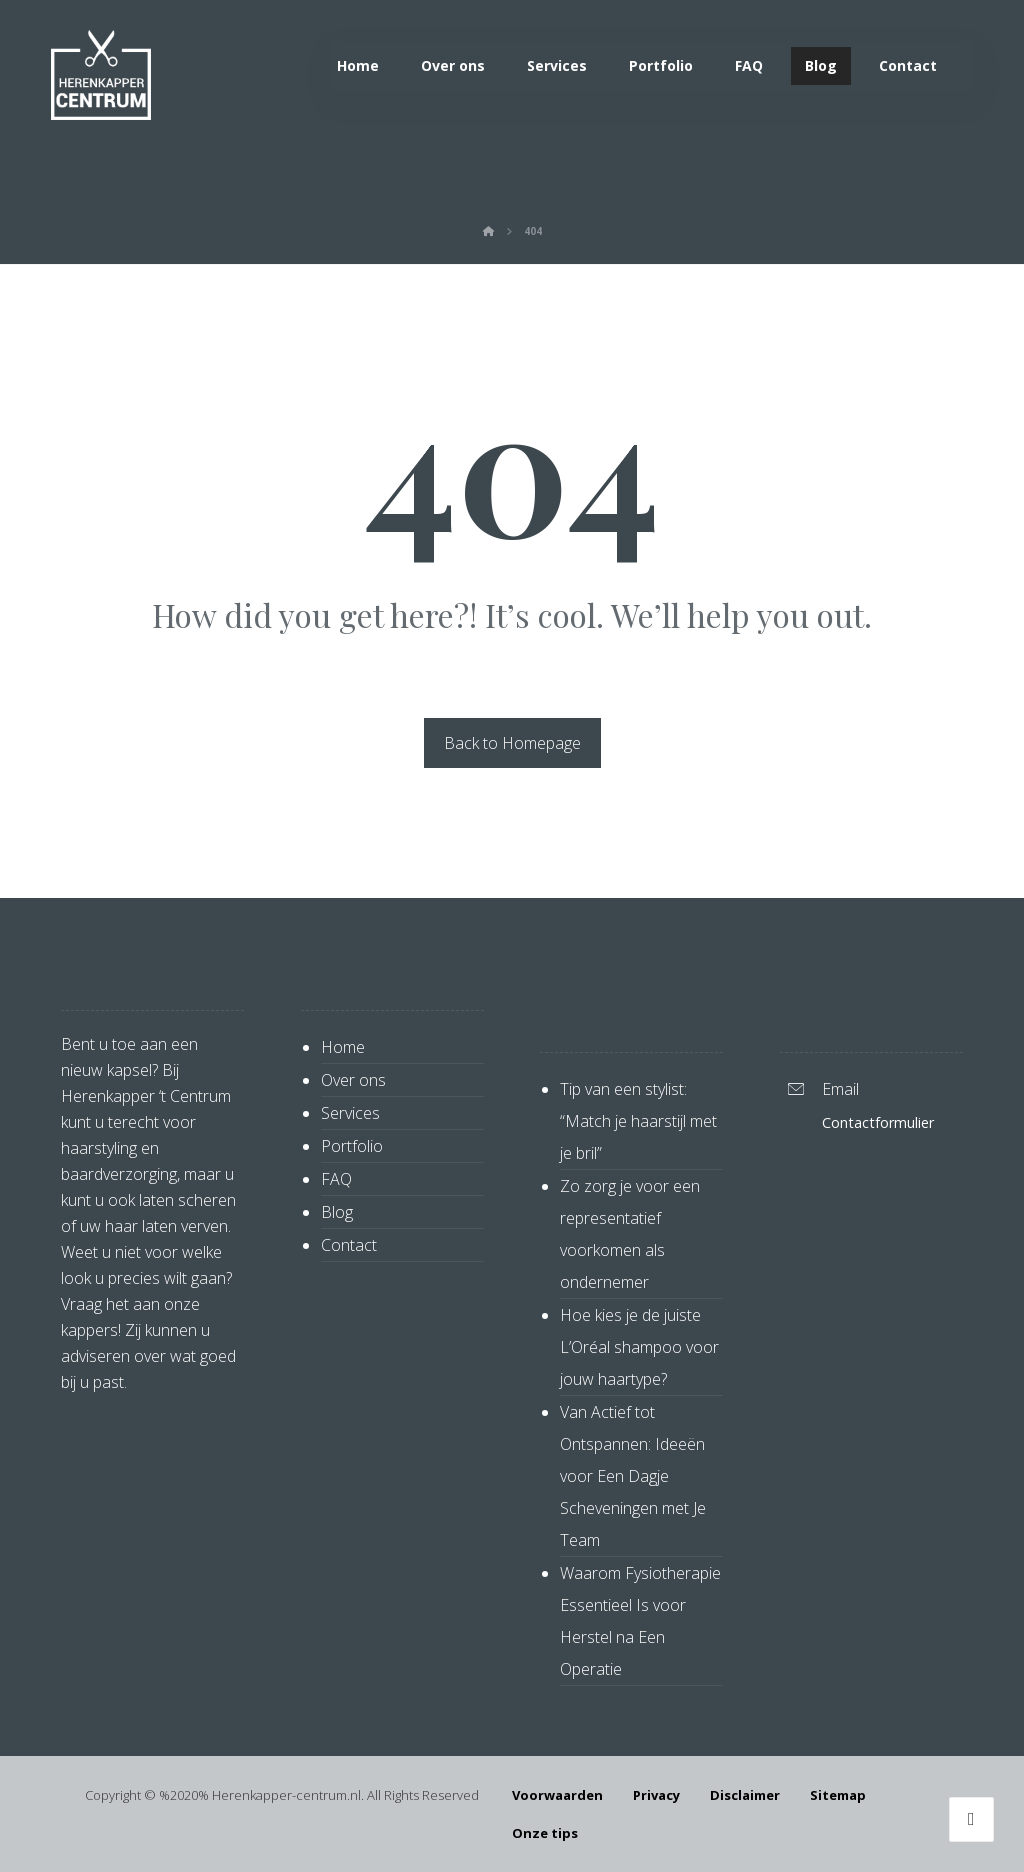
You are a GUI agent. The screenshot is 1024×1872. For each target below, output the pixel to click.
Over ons (353, 1080)
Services (350, 1113)
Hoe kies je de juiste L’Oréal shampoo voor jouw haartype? (639, 1347)
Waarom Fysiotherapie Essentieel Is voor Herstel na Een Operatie (640, 1621)
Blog (337, 1212)
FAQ (336, 1179)
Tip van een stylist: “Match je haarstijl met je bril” (638, 1121)
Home (343, 1047)
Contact (349, 1245)
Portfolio (352, 1146)
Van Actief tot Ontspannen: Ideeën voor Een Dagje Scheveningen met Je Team (633, 1476)
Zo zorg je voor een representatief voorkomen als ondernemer (630, 1234)
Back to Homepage (512, 743)
